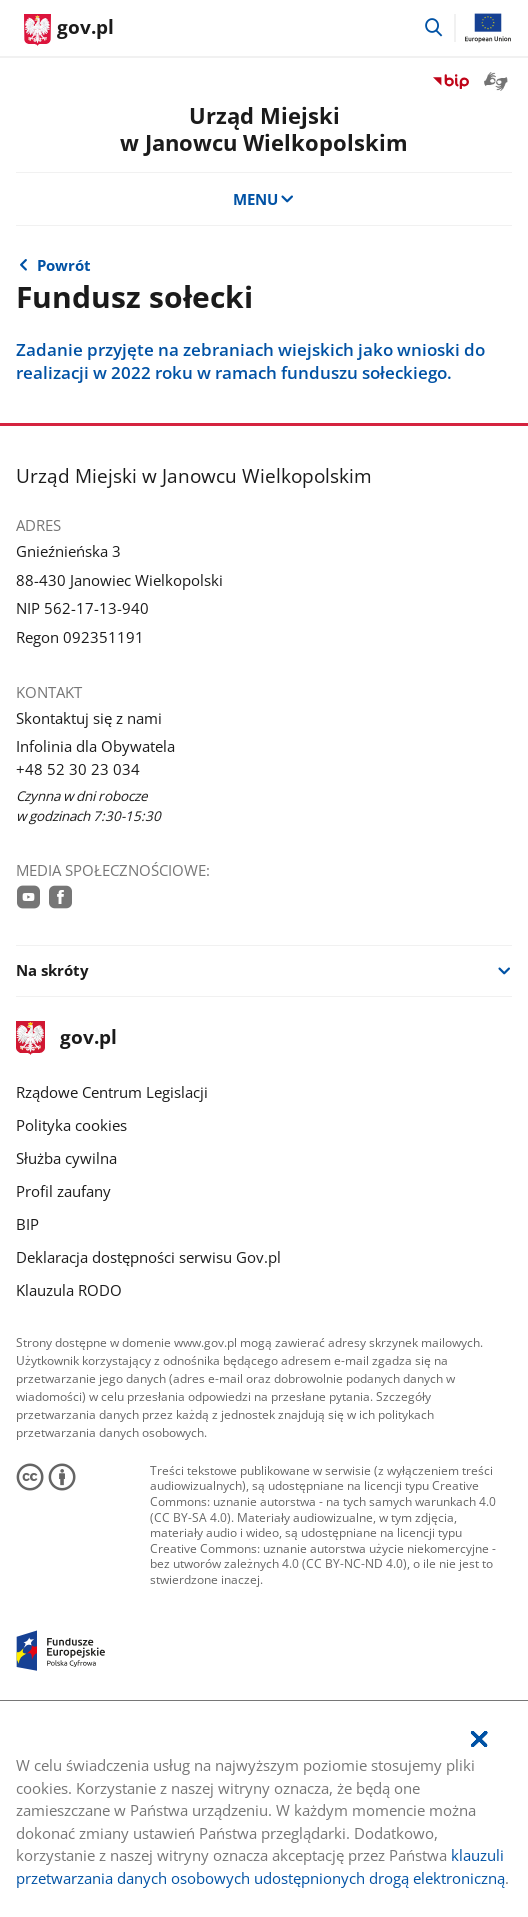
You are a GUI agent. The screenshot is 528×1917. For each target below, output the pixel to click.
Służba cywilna (66, 1158)
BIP (27, 1224)
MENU (264, 199)
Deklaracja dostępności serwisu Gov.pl (148, 1257)
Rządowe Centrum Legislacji (112, 1092)
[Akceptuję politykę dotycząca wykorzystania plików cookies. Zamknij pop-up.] (479, 1739)
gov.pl (66, 1038)
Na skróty (52, 970)
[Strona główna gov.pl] (69, 30)
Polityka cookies (71, 1125)
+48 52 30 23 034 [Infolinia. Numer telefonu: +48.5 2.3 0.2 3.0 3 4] (78, 769)
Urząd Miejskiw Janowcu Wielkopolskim (264, 129)
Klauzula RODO (69, 1290)
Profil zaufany (63, 1191)
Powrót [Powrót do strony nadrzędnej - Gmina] (64, 265)
